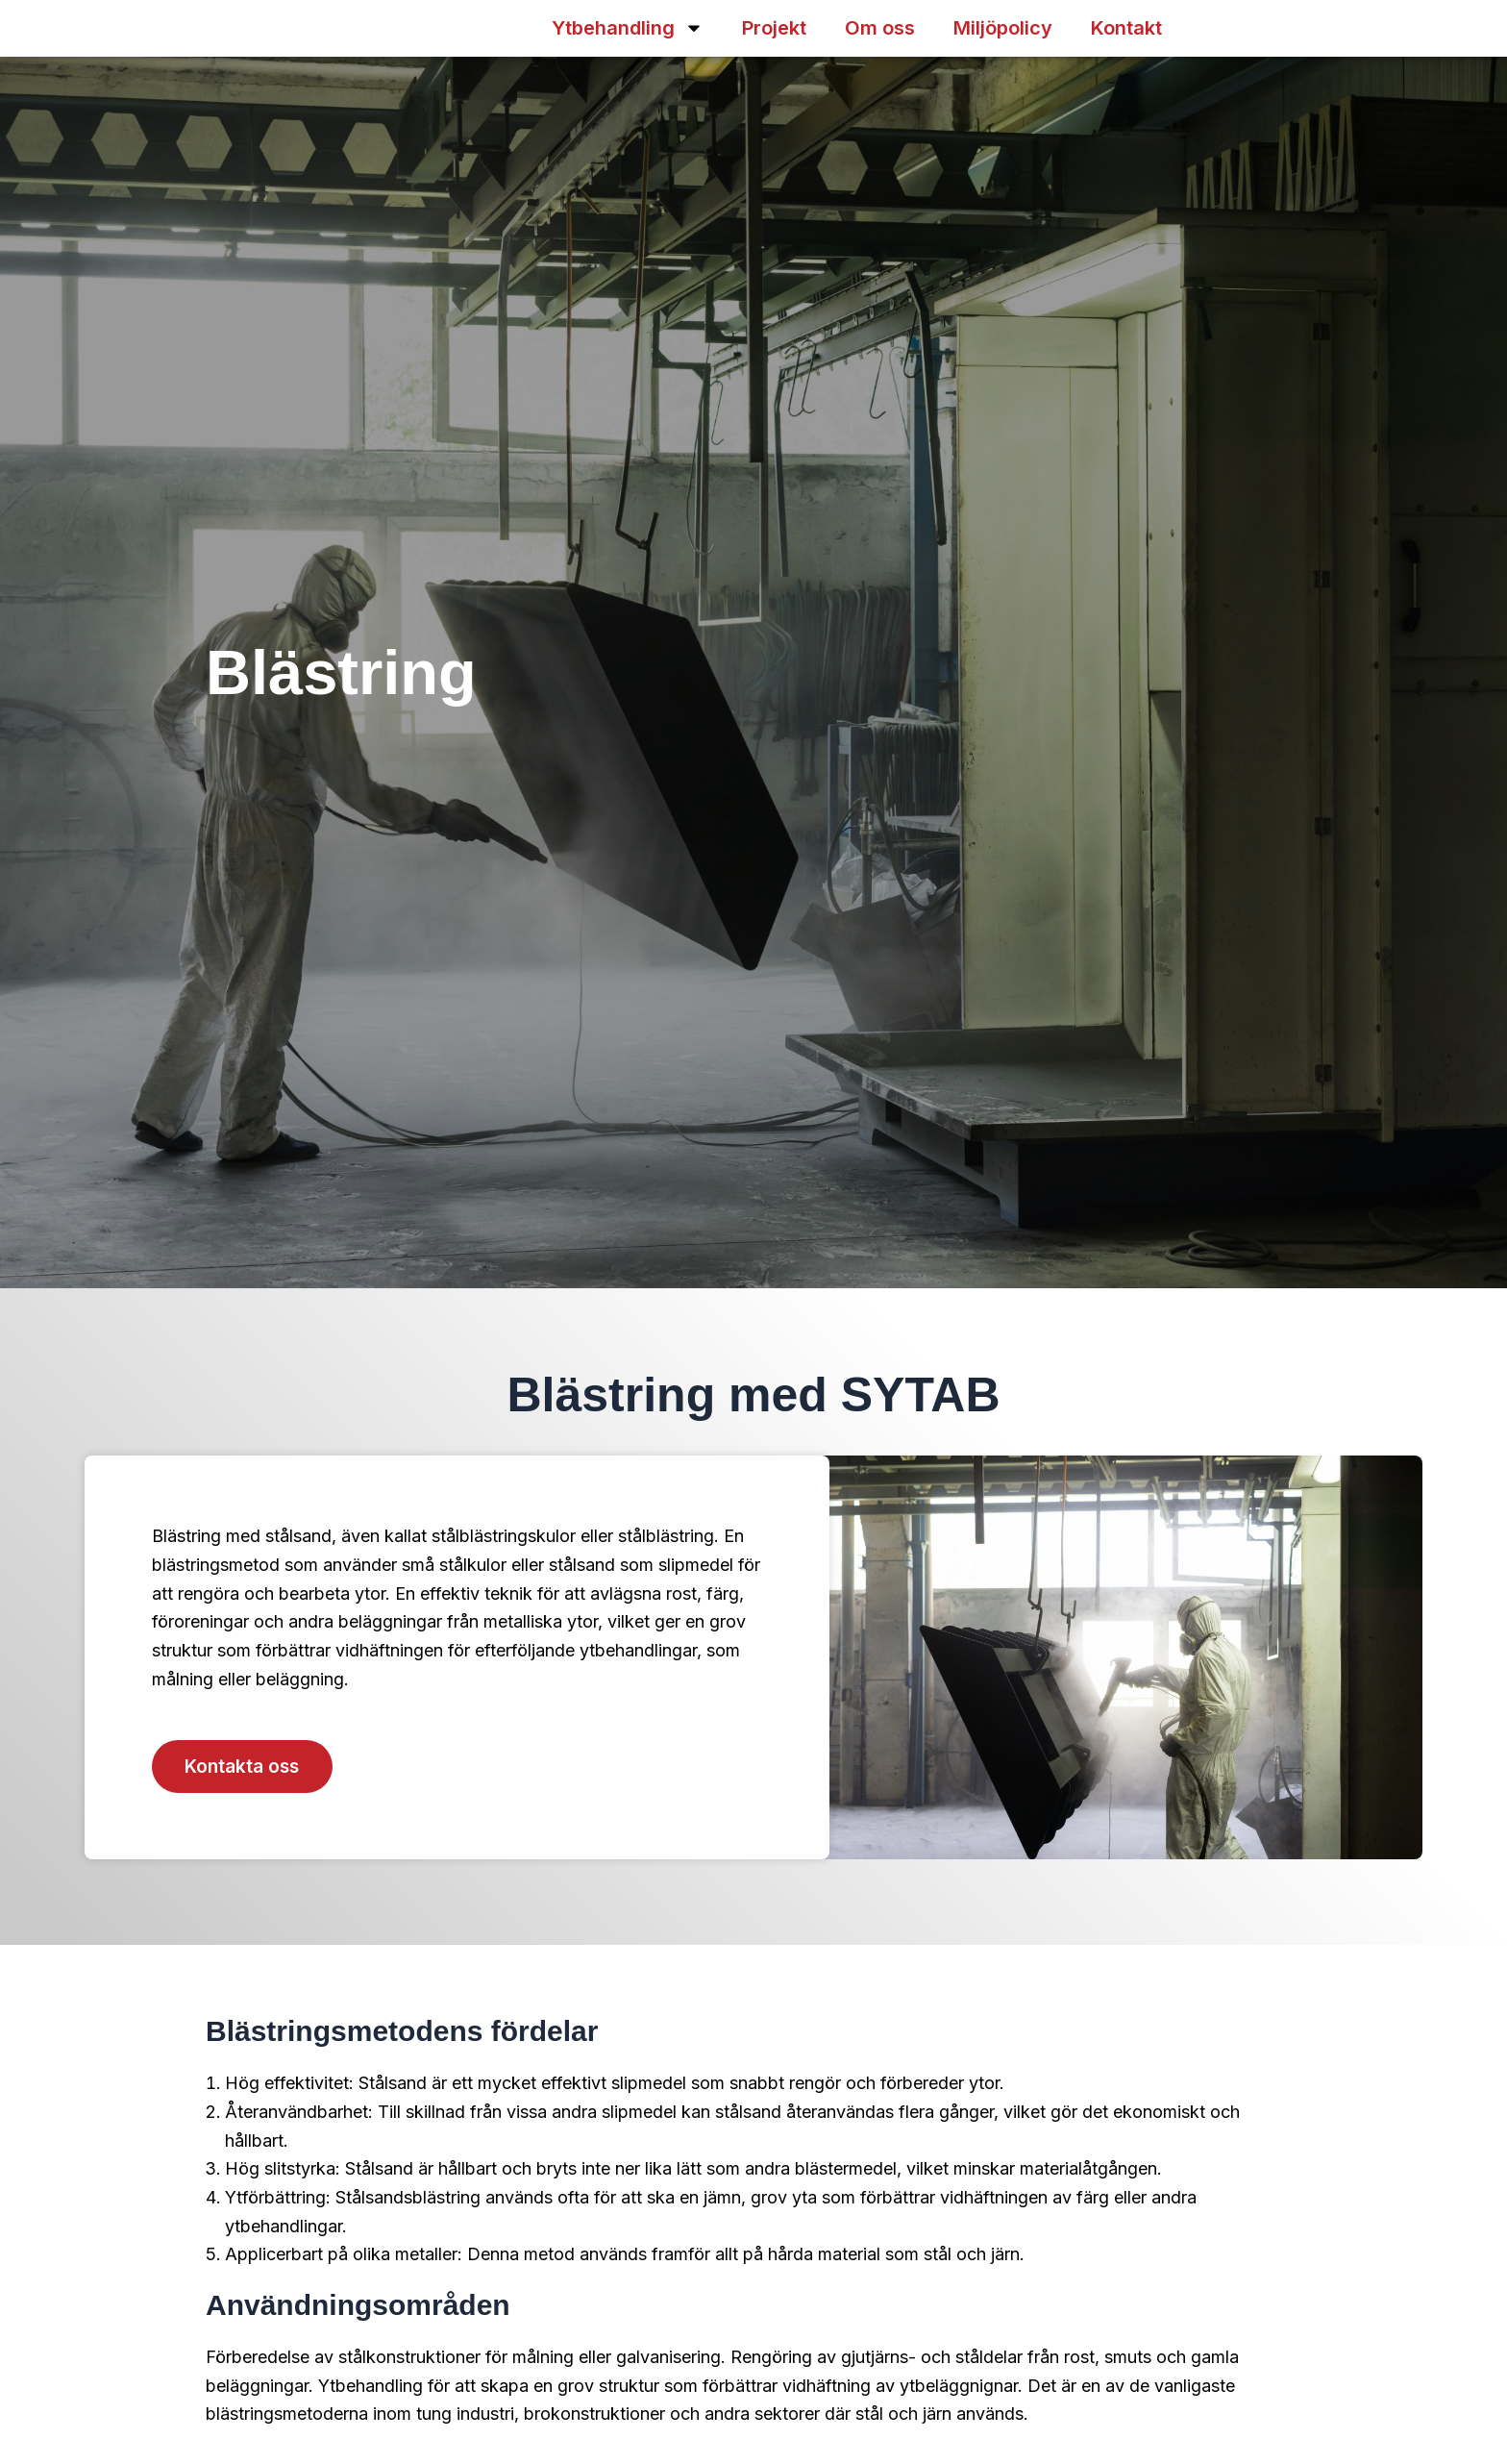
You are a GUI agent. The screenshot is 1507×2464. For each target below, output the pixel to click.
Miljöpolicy (1002, 27)
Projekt (774, 27)
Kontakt (1126, 27)
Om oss (880, 27)
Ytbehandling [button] (628, 28)
